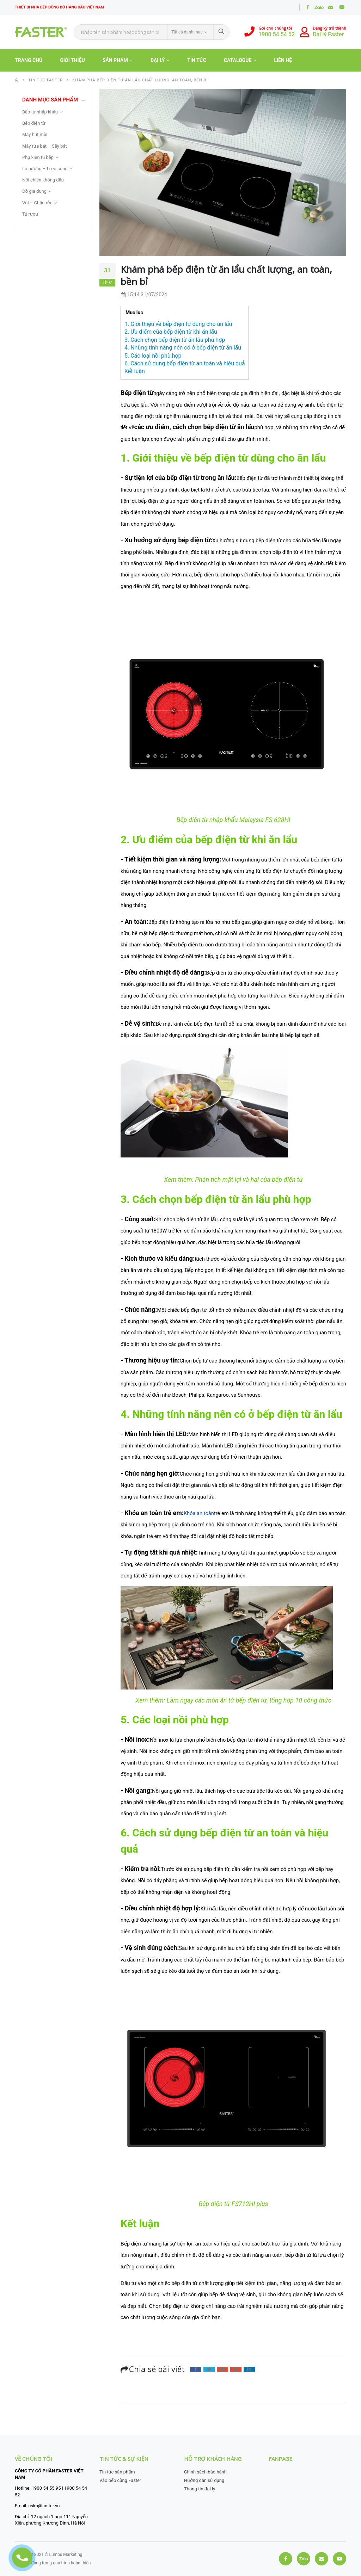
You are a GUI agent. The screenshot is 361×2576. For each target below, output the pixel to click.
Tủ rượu (30, 214)
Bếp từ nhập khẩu (40, 112)
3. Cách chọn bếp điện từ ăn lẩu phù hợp (174, 339)
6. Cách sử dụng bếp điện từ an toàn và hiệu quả (184, 363)
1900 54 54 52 (276, 34)
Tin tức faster (45, 80)
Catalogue (238, 60)
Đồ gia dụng (34, 191)
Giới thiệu (72, 60)
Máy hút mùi (34, 134)
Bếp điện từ (33, 123)
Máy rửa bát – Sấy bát (44, 146)
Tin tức (196, 60)
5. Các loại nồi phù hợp (153, 355)
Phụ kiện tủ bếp (38, 157)
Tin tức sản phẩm (117, 2472)
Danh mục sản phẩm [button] (50, 100)
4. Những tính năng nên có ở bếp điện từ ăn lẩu (182, 347)
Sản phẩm (115, 60)
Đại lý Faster (328, 34)
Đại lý (158, 60)
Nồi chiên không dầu (43, 180)
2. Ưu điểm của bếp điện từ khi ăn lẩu (170, 331)
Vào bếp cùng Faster (120, 2480)
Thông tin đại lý (199, 2488)
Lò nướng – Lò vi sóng (45, 168)
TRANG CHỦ (28, 60)
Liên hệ (283, 60)
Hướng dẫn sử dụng (204, 2480)
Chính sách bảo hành (205, 2472)
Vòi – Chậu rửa (37, 202)
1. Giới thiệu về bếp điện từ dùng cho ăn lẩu (178, 324)
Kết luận (134, 371)
